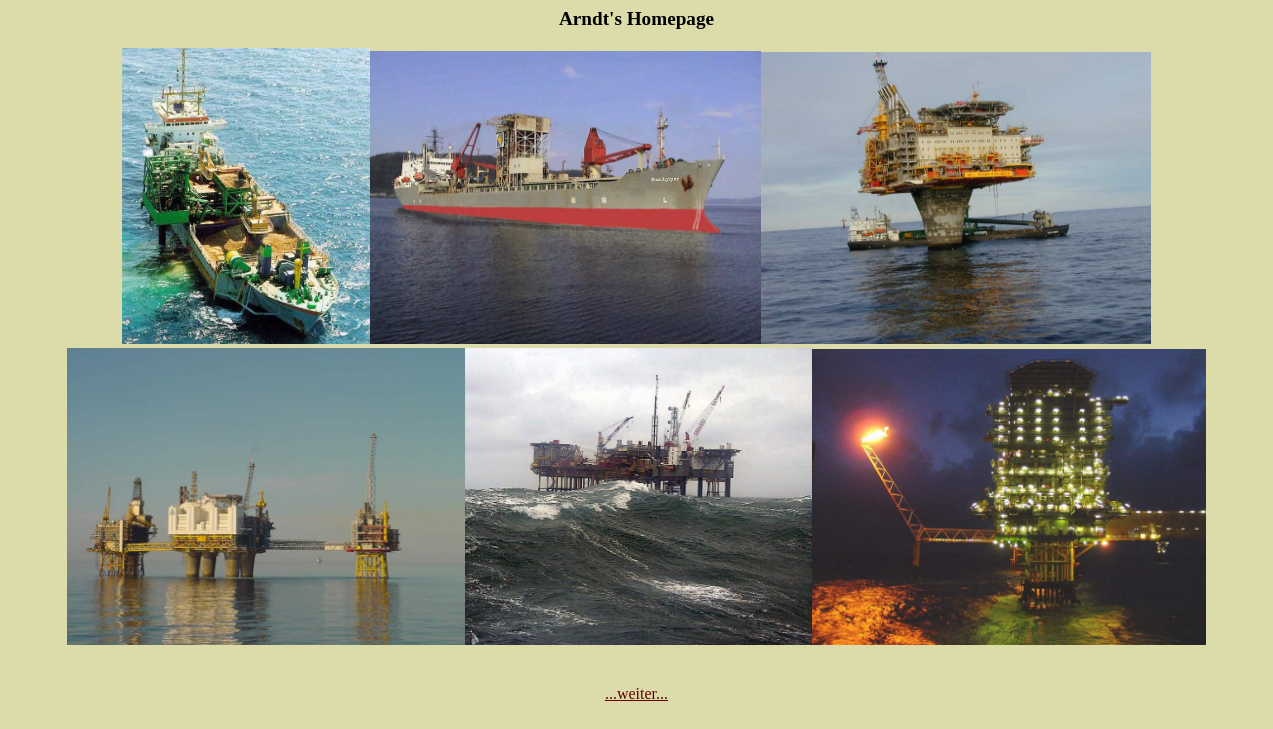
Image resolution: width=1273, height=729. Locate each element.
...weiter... (636, 693)
